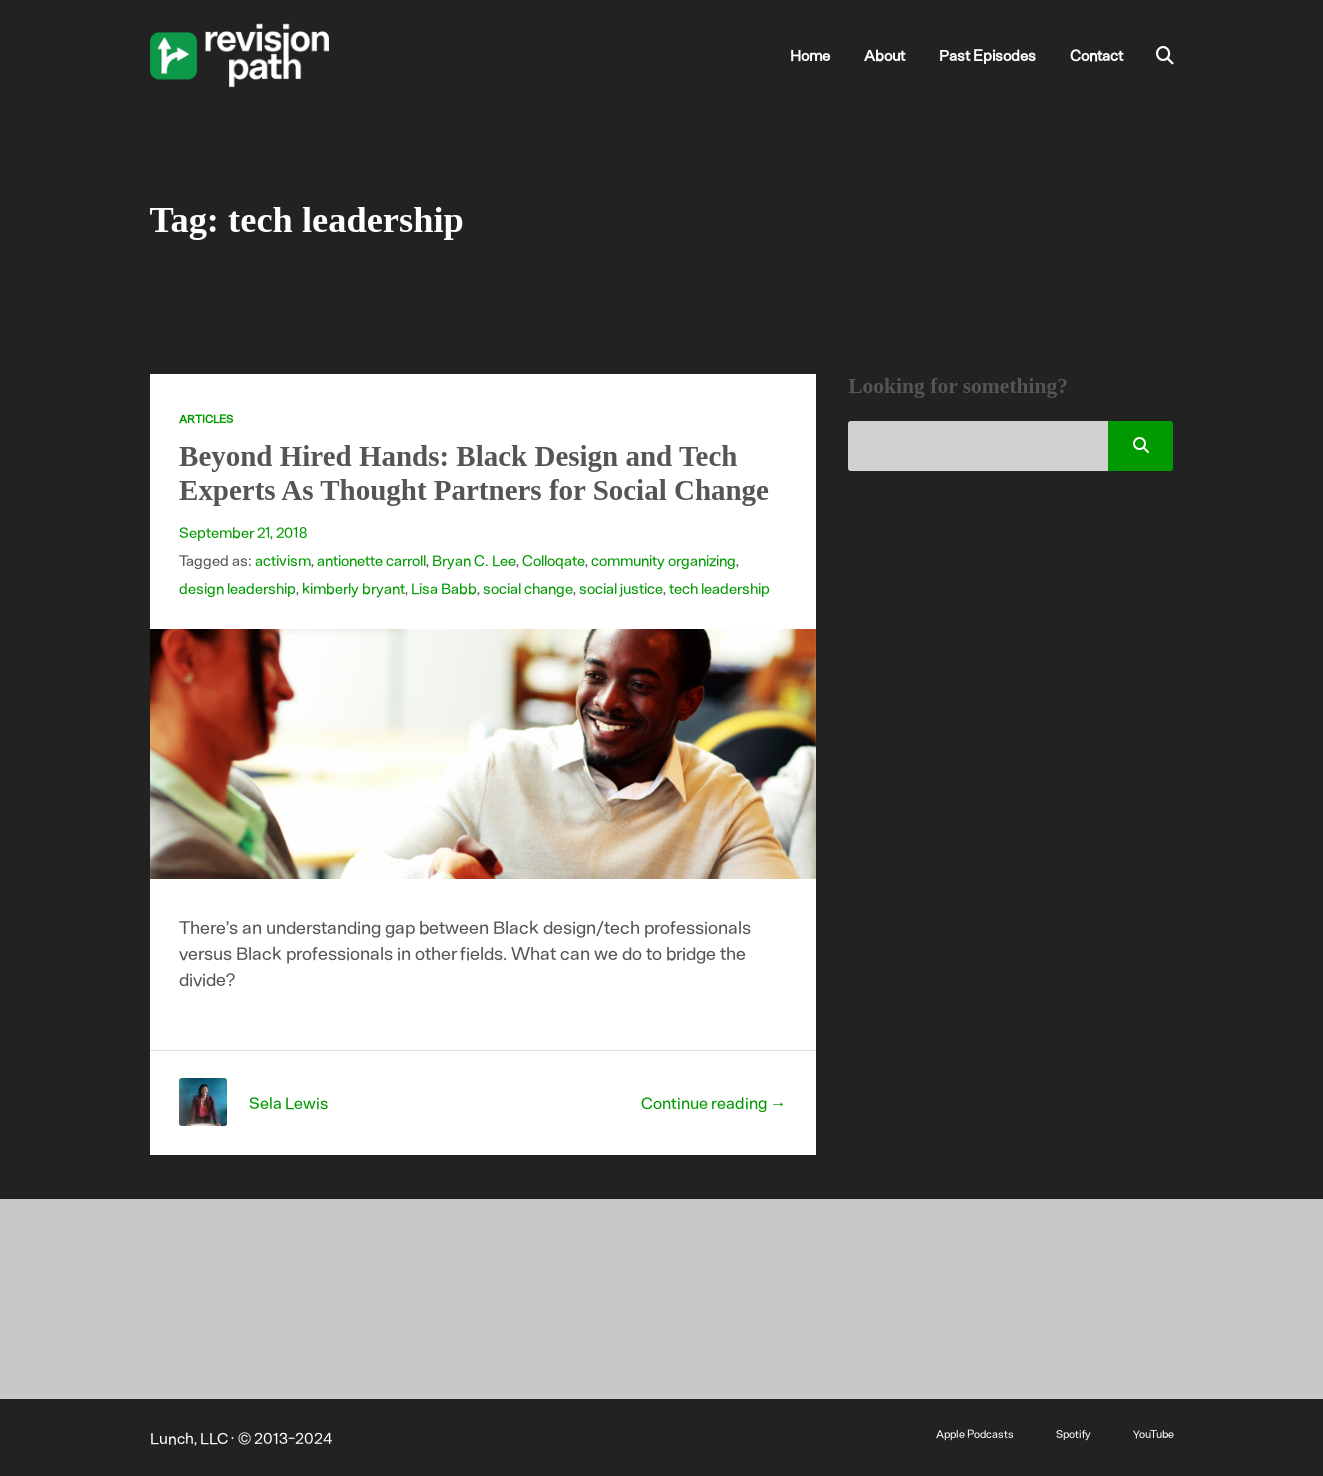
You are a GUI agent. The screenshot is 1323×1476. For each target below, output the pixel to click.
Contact (1096, 55)
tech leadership (719, 588)
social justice (621, 588)
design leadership (237, 588)
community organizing (663, 560)
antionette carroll (371, 560)
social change (528, 588)
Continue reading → (714, 1102)
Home (810, 55)
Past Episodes (987, 55)
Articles (206, 418)
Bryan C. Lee (474, 560)
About (884, 55)
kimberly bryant (353, 588)
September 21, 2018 (243, 532)
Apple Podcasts (975, 1433)
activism (283, 560)
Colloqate (553, 560)
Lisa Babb (444, 588)
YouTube (1153, 1433)
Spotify (1073, 1433)
